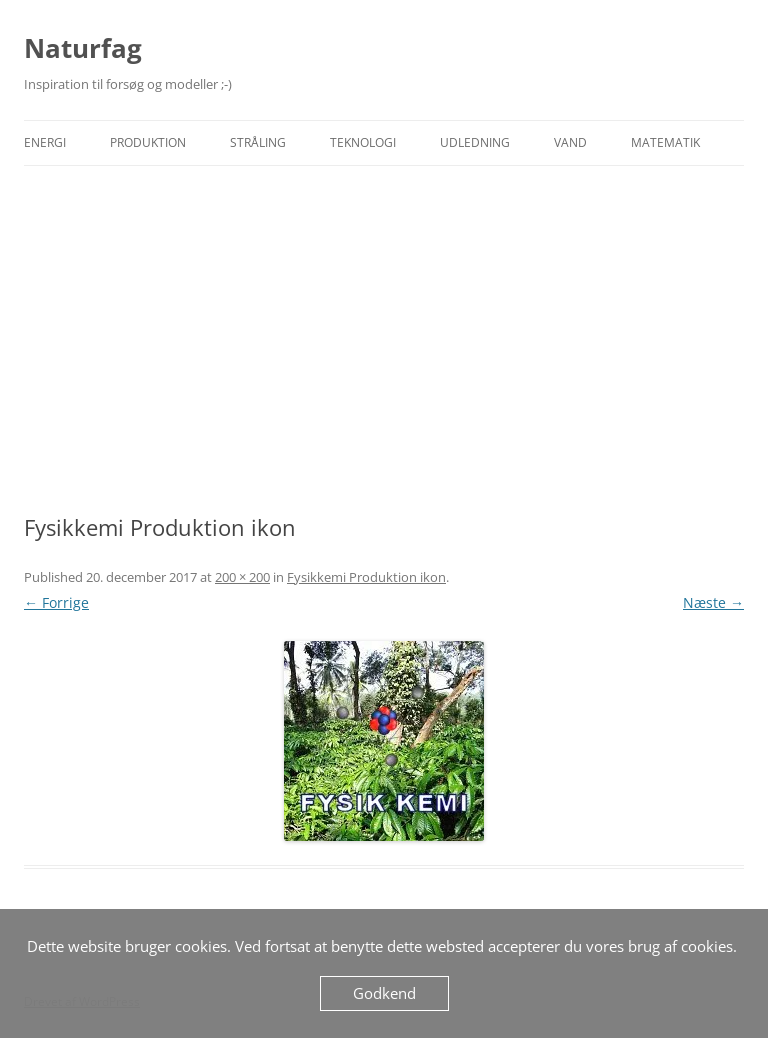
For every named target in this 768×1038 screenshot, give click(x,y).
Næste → (713, 602)
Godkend (384, 993)
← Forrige (56, 602)
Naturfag (83, 48)
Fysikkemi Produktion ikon (366, 577)
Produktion (148, 142)
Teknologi (363, 142)
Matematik (665, 142)
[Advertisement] (384, 340)
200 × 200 (242, 577)
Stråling (258, 142)
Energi (45, 142)
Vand (570, 142)
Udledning (475, 142)
